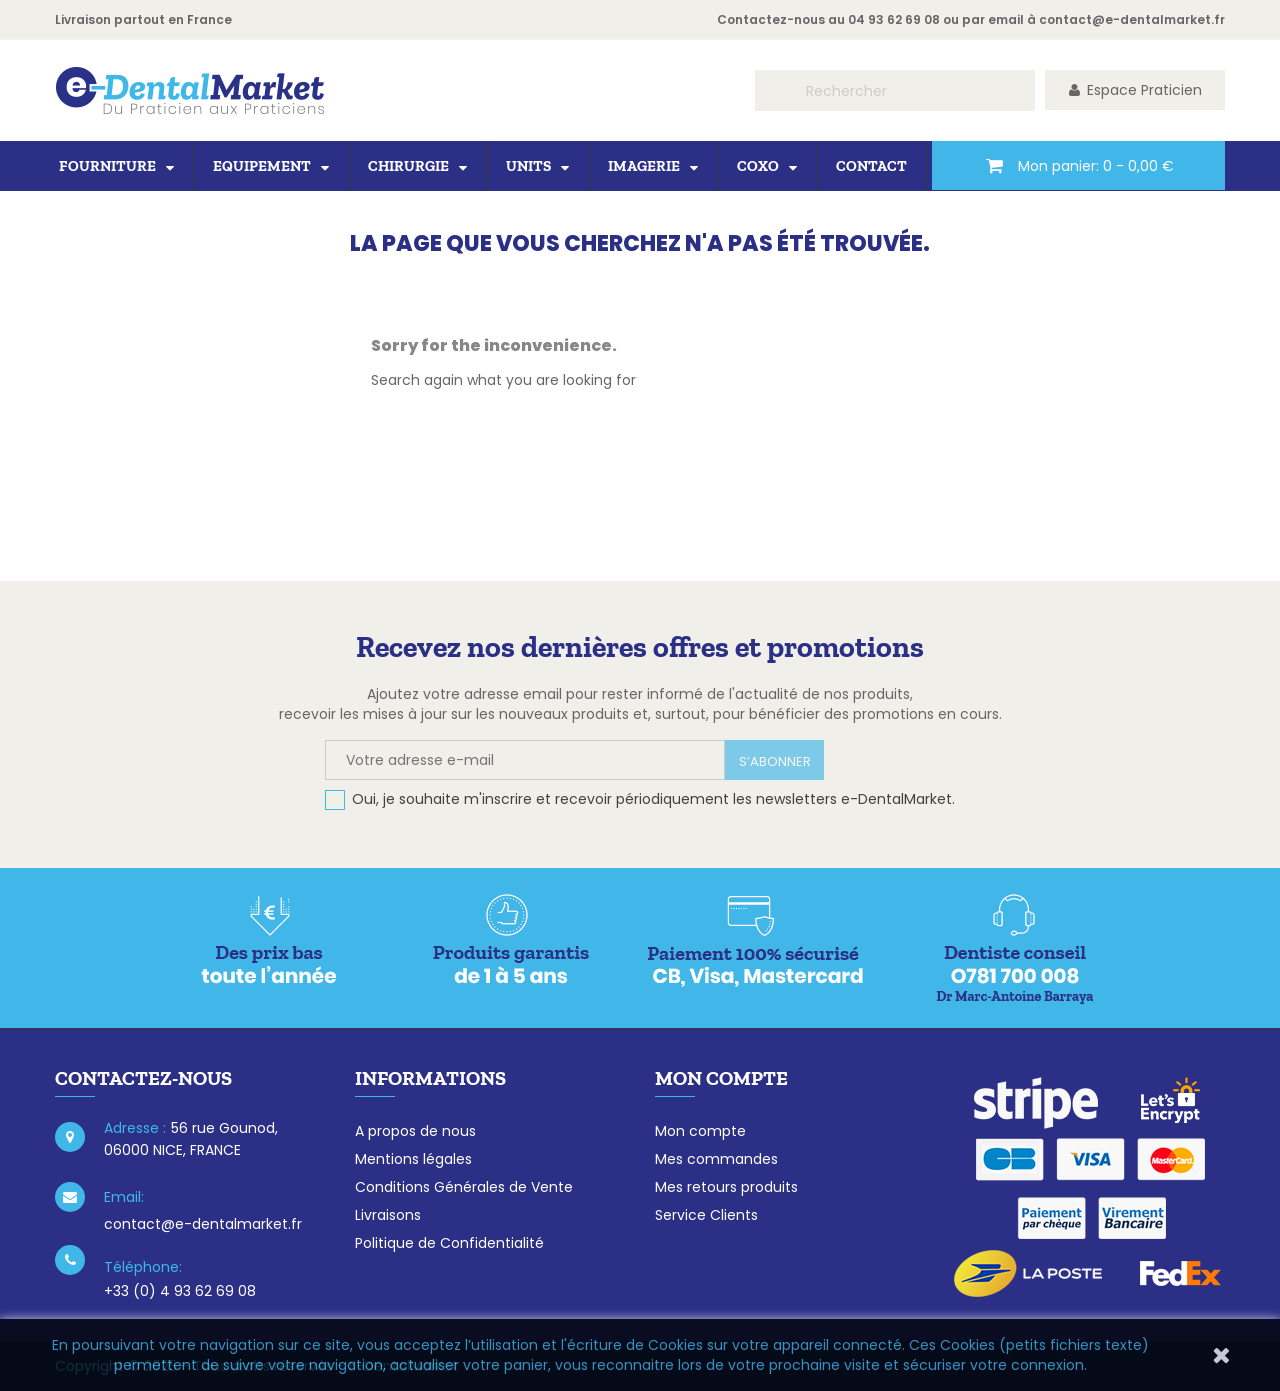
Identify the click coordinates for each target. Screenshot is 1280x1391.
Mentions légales (413, 1159)
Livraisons (388, 1215)
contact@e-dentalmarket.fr (1132, 19)
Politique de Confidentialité (449, 1243)
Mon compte (700, 1131)
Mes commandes (716, 1159)
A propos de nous (415, 1131)
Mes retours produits (726, 1187)
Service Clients (706, 1215)
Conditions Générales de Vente (464, 1187)
